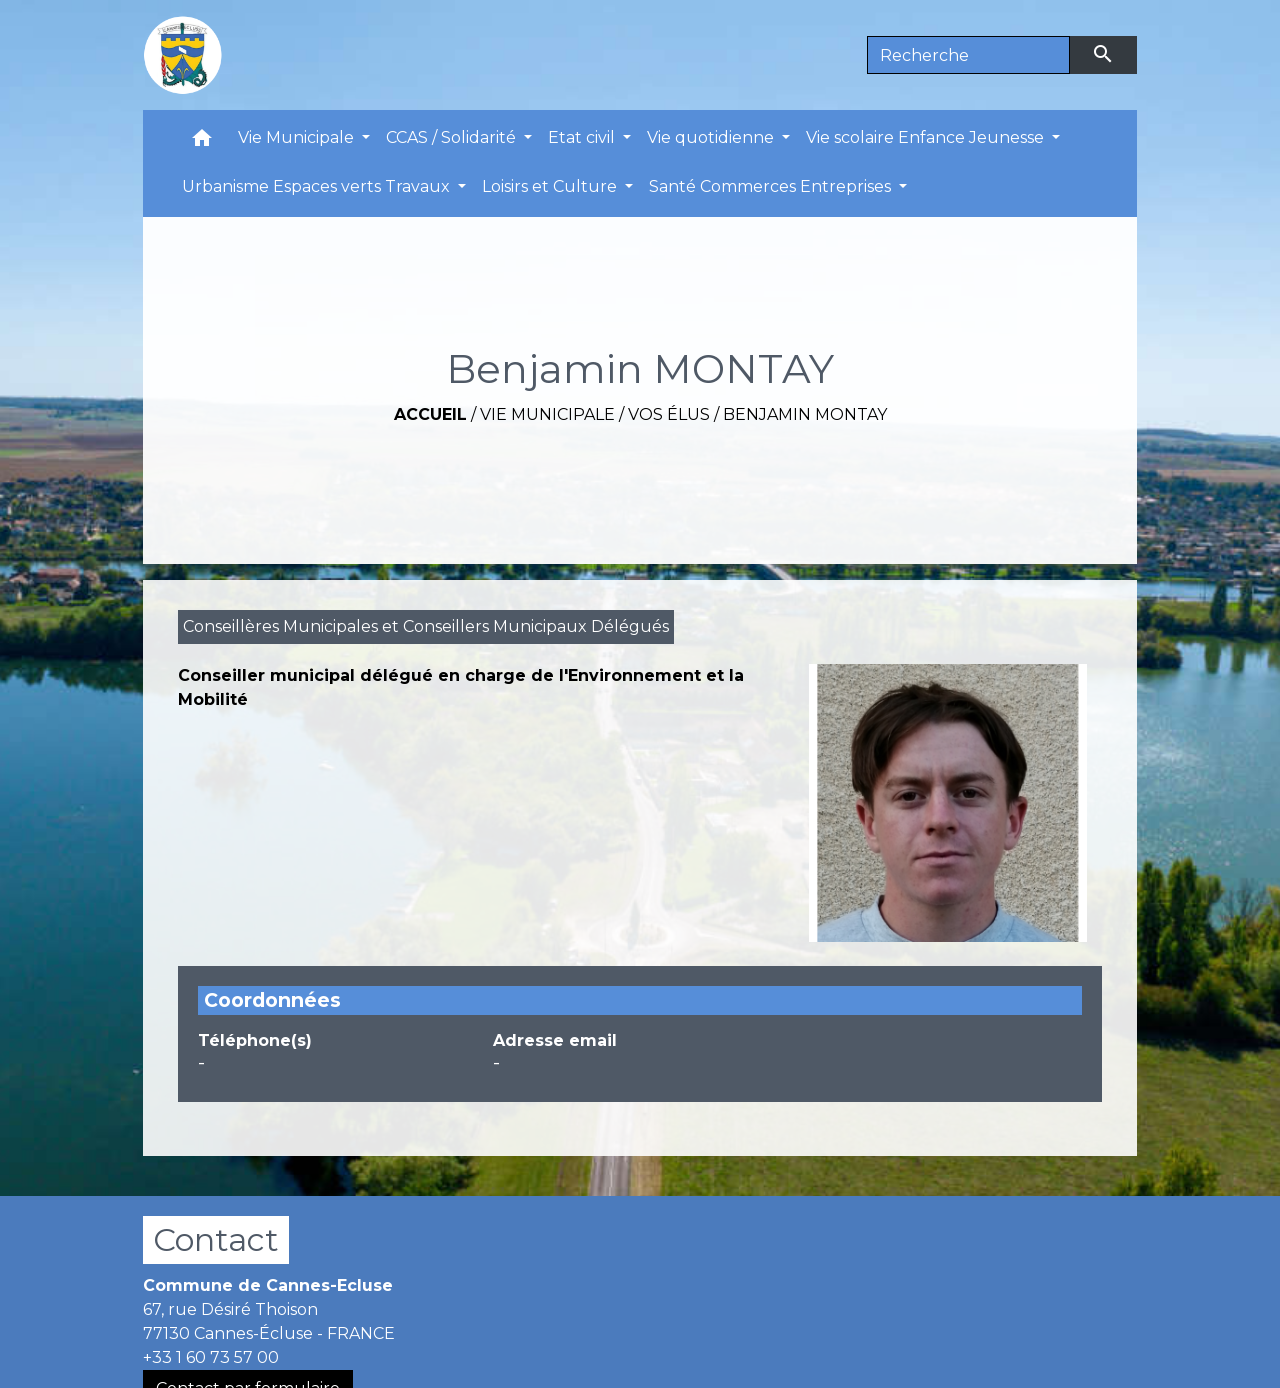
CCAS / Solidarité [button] (453, 137)
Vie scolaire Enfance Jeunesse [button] (927, 137)
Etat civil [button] (583, 137)
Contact (216, 1239)
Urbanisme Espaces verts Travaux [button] (318, 186)
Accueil (430, 414)
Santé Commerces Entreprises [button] (772, 186)
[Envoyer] (1104, 55)
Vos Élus (669, 414)
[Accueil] (183, 55)
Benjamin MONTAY (805, 414)
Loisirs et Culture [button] (551, 186)
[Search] (968, 55)
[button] (202, 142)
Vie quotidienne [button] (712, 137)
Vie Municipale (547, 414)
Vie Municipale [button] (298, 137)
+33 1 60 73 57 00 (211, 1357)
